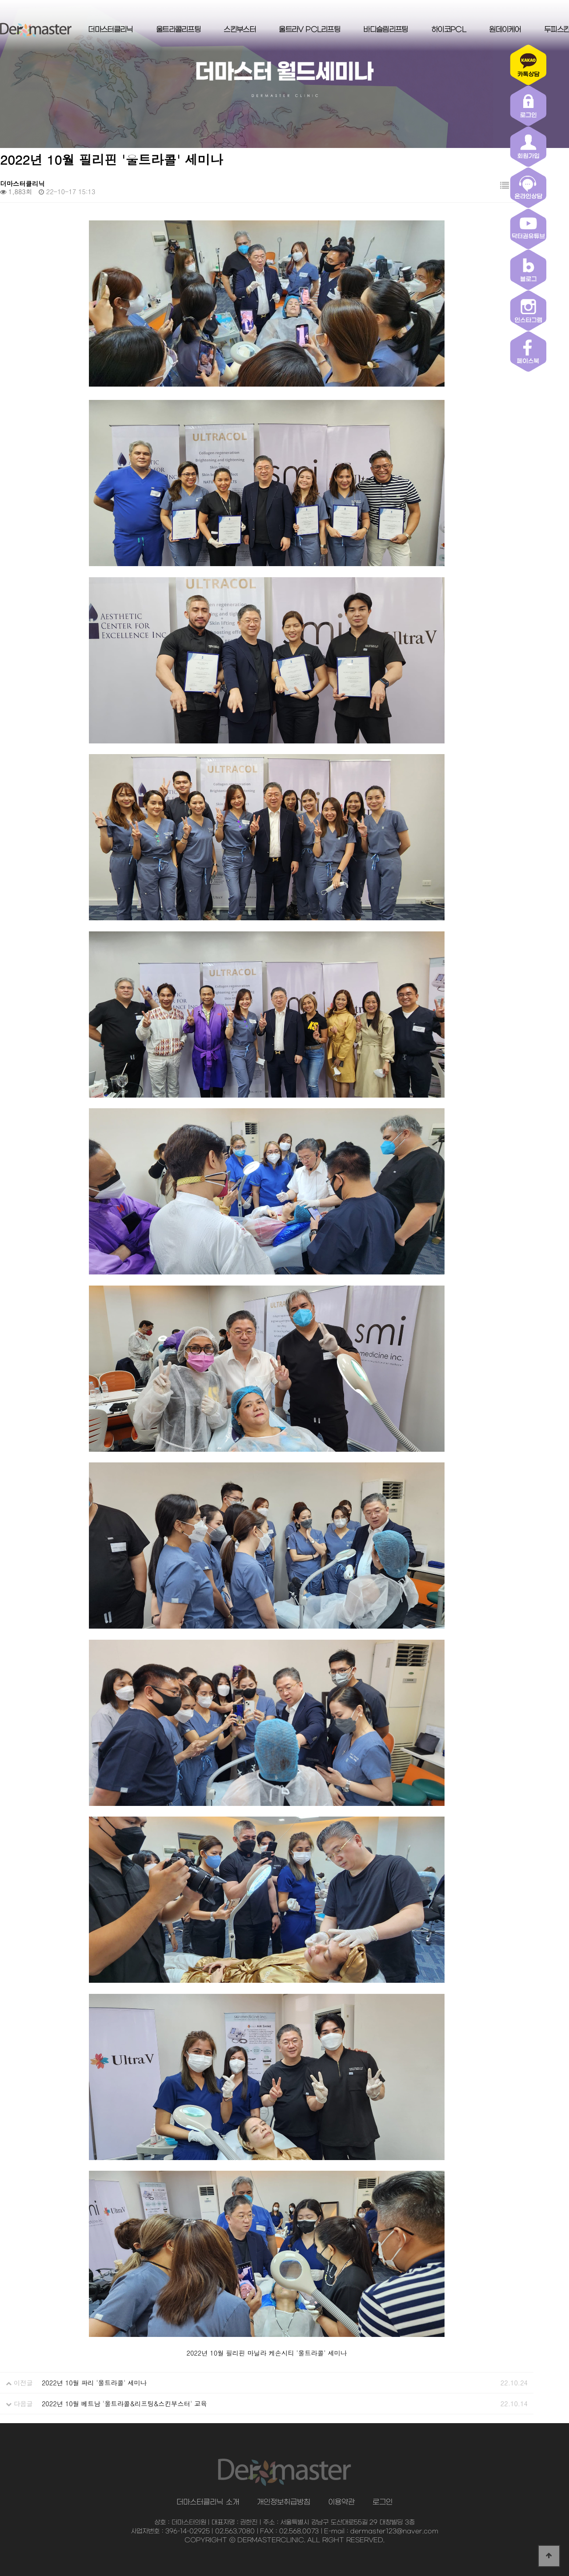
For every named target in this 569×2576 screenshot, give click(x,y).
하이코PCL (448, 30)
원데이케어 (505, 30)
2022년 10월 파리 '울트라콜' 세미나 (94, 2382)
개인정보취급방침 (283, 2502)
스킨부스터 (240, 30)
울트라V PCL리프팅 (309, 30)
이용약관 (341, 2502)
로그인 (383, 2502)
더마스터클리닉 (110, 30)
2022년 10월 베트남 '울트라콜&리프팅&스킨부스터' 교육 (124, 2403)
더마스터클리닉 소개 (207, 2502)
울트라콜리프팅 (178, 30)
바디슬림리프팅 (385, 30)
